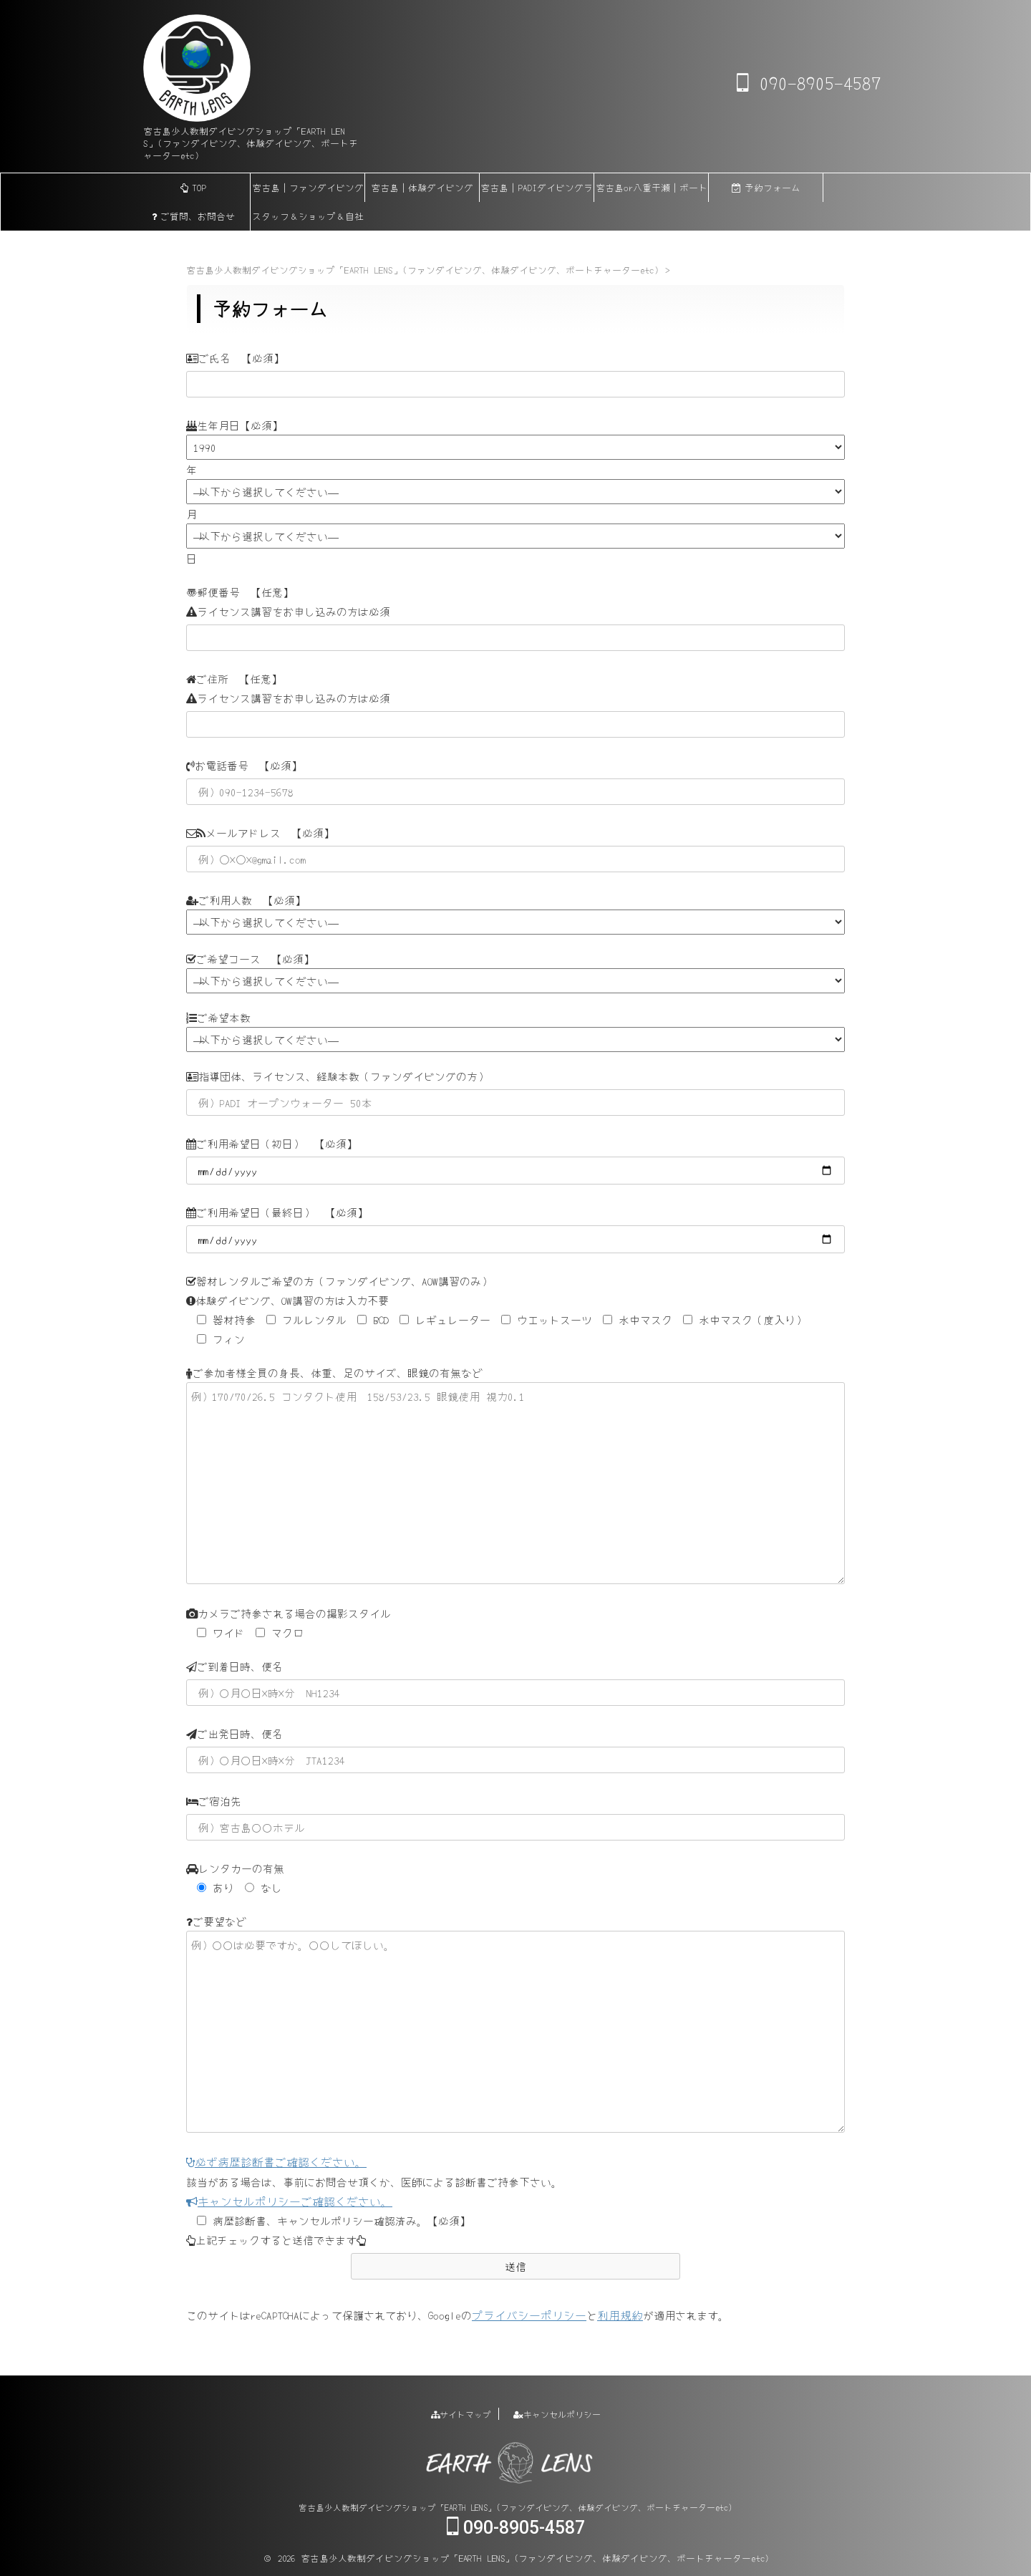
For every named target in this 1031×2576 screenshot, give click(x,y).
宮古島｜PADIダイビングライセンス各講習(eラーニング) (536, 191)
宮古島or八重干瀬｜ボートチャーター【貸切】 (651, 191)
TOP (193, 187)
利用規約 (611, 2314)
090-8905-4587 (809, 82)
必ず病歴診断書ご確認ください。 (271, 2161)
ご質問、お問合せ (193, 216)
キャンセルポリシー (557, 2412)
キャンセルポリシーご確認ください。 (282, 2200)
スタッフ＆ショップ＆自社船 (308, 220)
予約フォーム (766, 187)
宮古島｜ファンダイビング (308, 187)
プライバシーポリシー (525, 2314)
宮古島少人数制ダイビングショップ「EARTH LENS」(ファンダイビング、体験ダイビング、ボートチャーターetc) (515, 2505)
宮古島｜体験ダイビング (422, 187)
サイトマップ (461, 2412)
